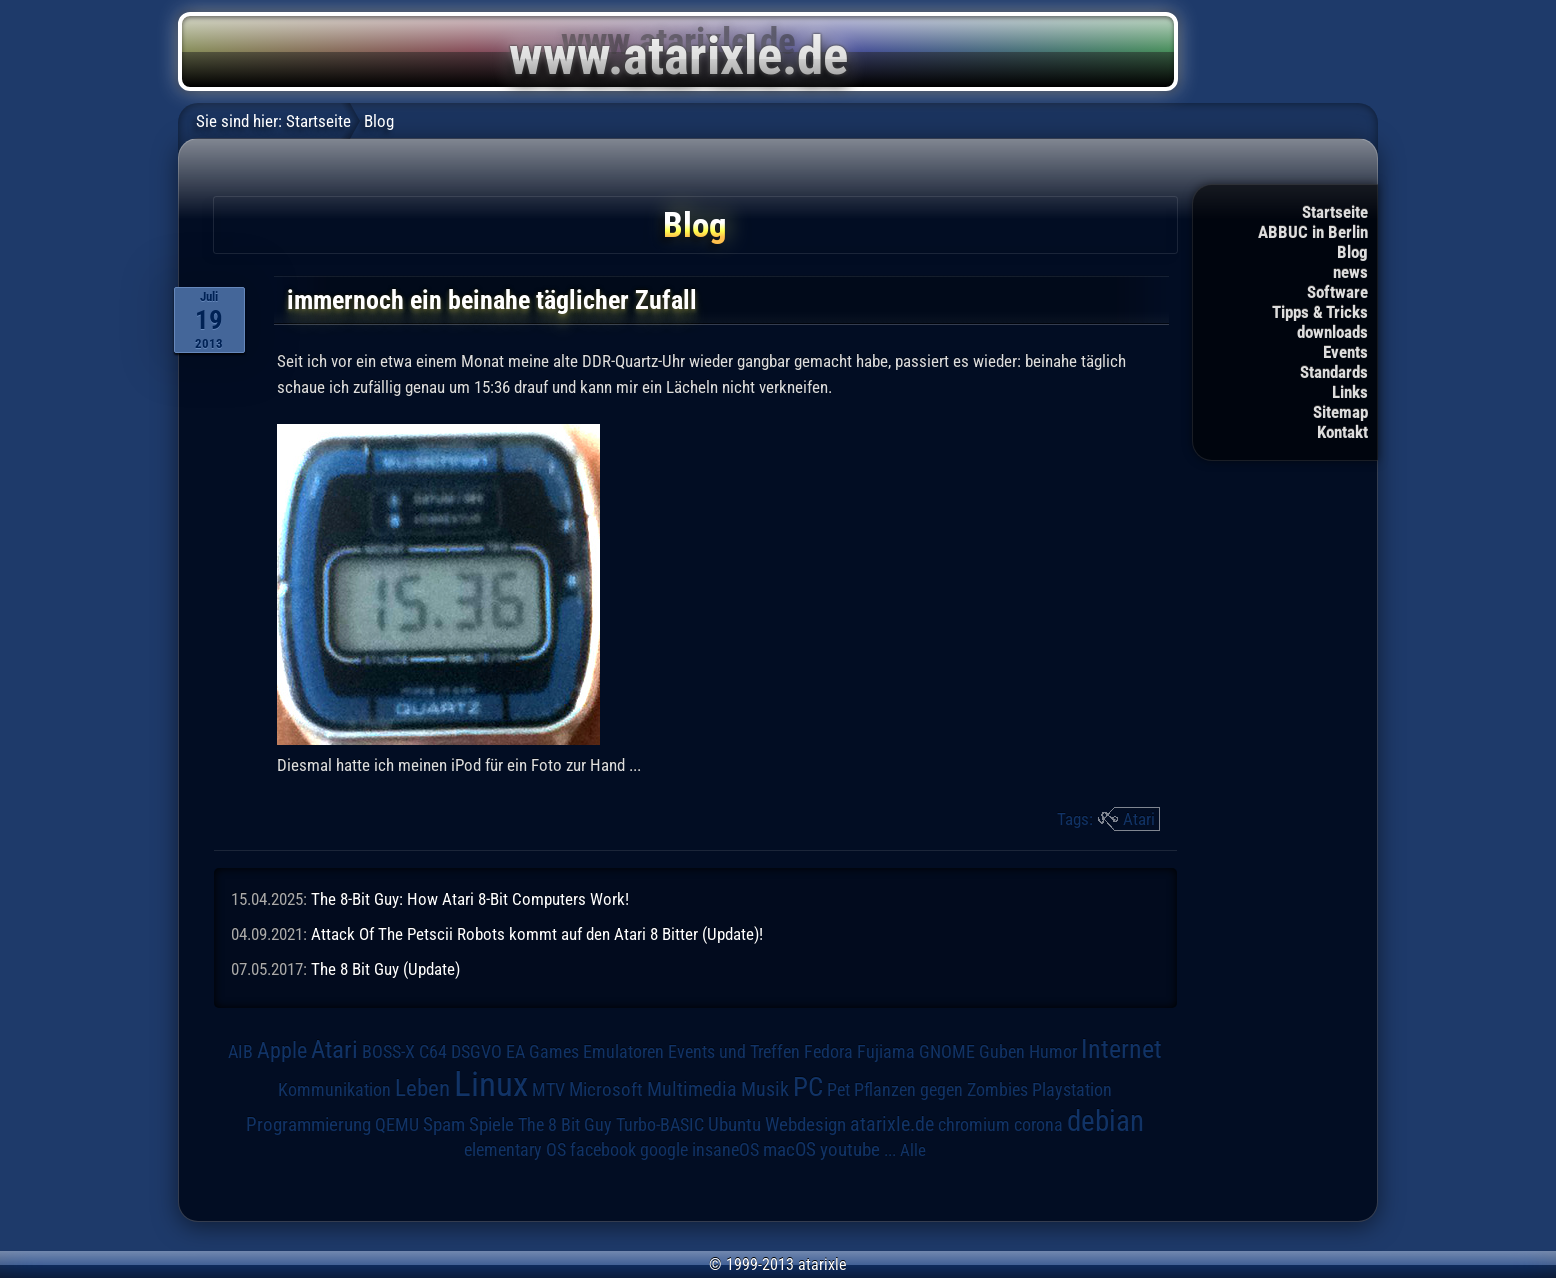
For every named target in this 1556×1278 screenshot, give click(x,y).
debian (1105, 1121)
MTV (548, 1089)
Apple (282, 1050)
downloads (1332, 332)
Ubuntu (734, 1125)
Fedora (828, 1051)
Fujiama (886, 1051)
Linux (491, 1084)
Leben (422, 1088)
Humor (1053, 1052)
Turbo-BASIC (660, 1124)
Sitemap (1340, 412)
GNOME (947, 1051)
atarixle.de (892, 1124)
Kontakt (1342, 432)
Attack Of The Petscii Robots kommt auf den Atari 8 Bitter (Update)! (537, 934)
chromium (974, 1125)
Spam (444, 1125)
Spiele (491, 1124)
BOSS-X (388, 1052)
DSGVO (476, 1052)
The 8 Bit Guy (565, 1124)
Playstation (1072, 1090)
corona (1038, 1125)
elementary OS (515, 1149)
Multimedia (692, 1089)
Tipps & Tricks (1320, 312)
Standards (1334, 372)
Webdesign (805, 1125)
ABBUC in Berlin (1313, 232)
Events (1345, 352)
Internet (1121, 1049)
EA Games (542, 1052)
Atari (1139, 819)
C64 (433, 1052)
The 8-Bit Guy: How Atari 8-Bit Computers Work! (470, 899)
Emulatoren (623, 1051)
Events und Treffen (734, 1052)
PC (808, 1087)
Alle (913, 1150)
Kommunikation (334, 1089)
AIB (240, 1052)
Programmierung (308, 1124)
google (664, 1150)
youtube (850, 1149)
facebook (603, 1150)
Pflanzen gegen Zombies (941, 1090)
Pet (838, 1090)
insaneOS (725, 1150)
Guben (1002, 1052)
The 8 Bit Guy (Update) (385, 969)
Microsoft (606, 1089)
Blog (1352, 252)
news (1350, 272)
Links (1350, 392)
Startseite (1335, 212)
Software (1337, 292)
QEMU (397, 1125)
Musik (765, 1089)
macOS (789, 1150)
